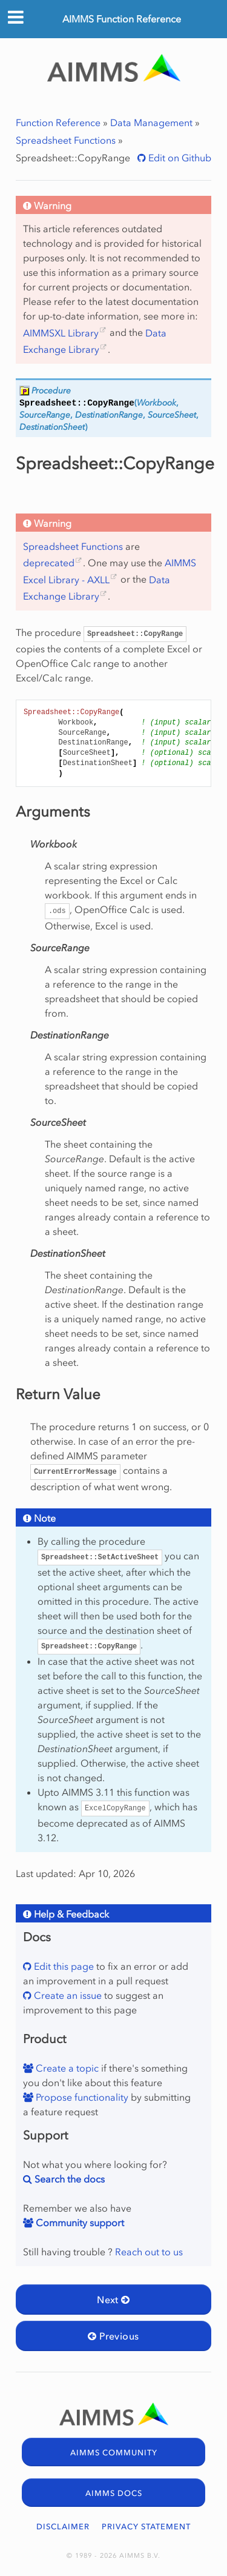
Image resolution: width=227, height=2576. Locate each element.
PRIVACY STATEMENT (146, 2526)
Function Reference (58, 122)
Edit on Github (178, 157)
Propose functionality (80, 2097)
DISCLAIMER (63, 2526)
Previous (113, 2336)
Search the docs (68, 2179)
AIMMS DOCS (113, 2493)
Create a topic (66, 2068)
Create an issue (66, 1995)
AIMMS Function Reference (121, 19)
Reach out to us (149, 2252)
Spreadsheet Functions (66, 140)
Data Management (151, 122)
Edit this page (62, 1966)
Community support (78, 2222)
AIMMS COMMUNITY (113, 2452)
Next (113, 2299)
